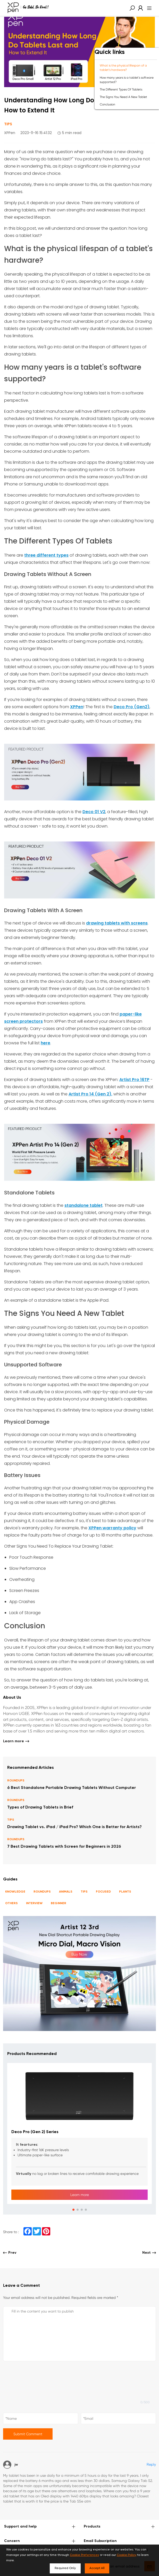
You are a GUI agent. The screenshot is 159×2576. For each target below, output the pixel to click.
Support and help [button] (40, 2527)
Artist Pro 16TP (134, 1080)
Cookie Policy (126, 2555)
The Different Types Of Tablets (121, 89)
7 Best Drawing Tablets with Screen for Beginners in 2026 (64, 1847)
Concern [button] (40, 2541)
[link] (139, 7)
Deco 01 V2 (93, 812)
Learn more (16, 1741)
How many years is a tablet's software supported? (127, 80)
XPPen (76, 707)
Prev (9, 2253)
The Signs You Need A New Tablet (123, 97)
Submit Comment (27, 2434)
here (45, 1043)
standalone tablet (83, 1205)
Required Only (65, 2568)
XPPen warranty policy (112, 1528)
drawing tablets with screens (117, 923)
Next (149, 2253)
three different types (46, 555)
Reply (151, 2464)
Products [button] (119, 2527)
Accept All (97, 2568)
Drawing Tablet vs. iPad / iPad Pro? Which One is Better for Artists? (74, 1827)
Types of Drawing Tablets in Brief (40, 1807)
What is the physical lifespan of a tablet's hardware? (123, 68)
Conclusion (107, 104)
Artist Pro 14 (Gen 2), (90, 1094)
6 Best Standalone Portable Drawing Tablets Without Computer (71, 1788)
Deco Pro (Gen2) (131, 707)
